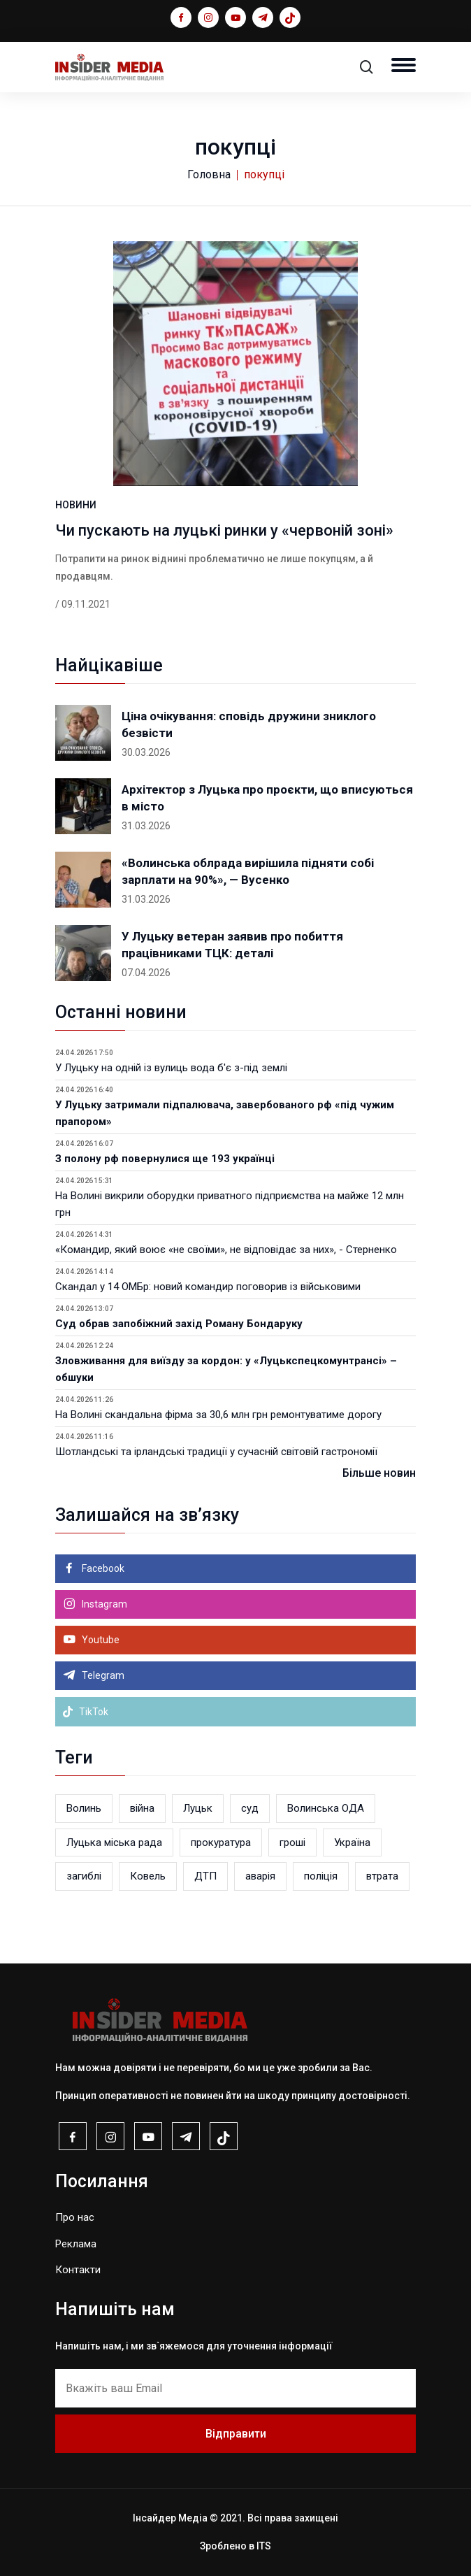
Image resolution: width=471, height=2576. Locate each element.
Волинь (83, 1808)
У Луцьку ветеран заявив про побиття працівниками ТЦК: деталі (232, 944)
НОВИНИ (75, 504)
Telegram (102, 1675)
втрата (382, 1876)
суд (250, 1808)
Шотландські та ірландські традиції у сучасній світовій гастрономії (216, 1451)
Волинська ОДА (325, 1808)
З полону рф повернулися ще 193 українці (165, 1158)
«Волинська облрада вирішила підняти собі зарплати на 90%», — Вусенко (248, 871)
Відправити (235, 2433)
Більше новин (379, 1473)
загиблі (83, 1876)
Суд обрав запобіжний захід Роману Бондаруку (179, 1323)
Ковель (148, 1876)
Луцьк (197, 1808)
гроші (292, 1842)
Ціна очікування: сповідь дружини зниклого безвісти (249, 724)
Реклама (75, 2244)
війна (142, 1808)
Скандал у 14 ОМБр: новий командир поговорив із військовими (208, 1286)
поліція (321, 1876)
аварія (260, 1876)
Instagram (103, 1604)
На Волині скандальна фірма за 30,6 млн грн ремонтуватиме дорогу (218, 1414)
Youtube (99, 1639)
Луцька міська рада (114, 1842)
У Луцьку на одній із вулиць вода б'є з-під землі (171, 1067)
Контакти (78, 2269)
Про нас (74, 2217)
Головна (209, 174)
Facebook (102, 1568)
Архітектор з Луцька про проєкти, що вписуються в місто (267, 797)
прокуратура (221, 1842)
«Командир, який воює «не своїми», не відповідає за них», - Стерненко (226, 1249)
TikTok (85, 1711)
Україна (352, 1842)
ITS (263, 2546)
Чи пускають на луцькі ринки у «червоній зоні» (224, 530)
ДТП (205, 1876)
